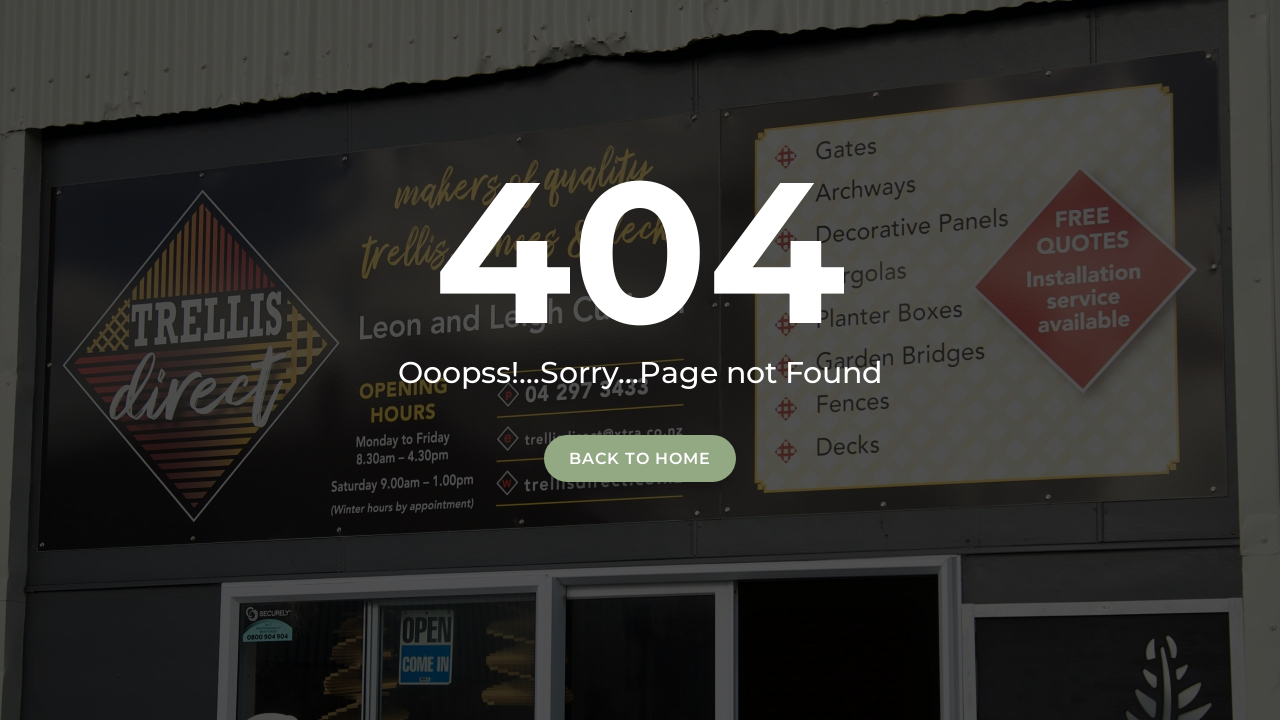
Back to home (640, 458)
